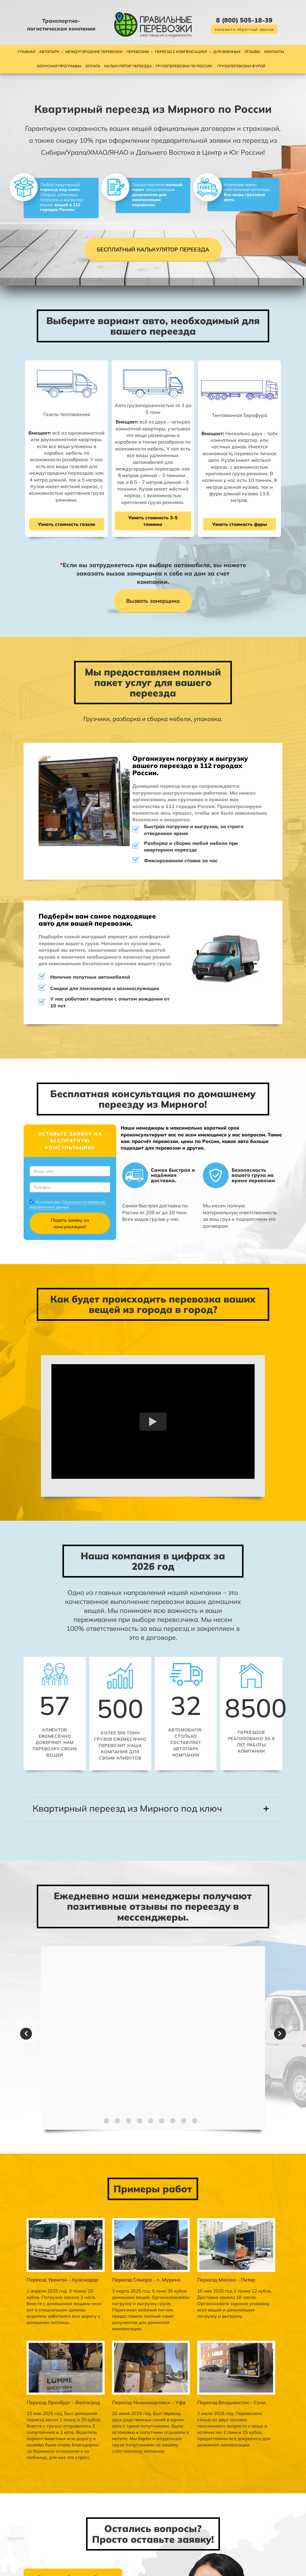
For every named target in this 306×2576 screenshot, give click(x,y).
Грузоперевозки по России (184, 66)
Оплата (92, 66)
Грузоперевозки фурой (241, 66)
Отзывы (252, 51)
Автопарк (49, 51)
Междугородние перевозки (94, 51)
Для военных (227, 51)
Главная (26, 51)
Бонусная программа (59, 66)
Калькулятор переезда (128, 66)
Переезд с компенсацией (181, 51)
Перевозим (137, 51)
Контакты (274, 51)
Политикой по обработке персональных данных (50, 1130)
